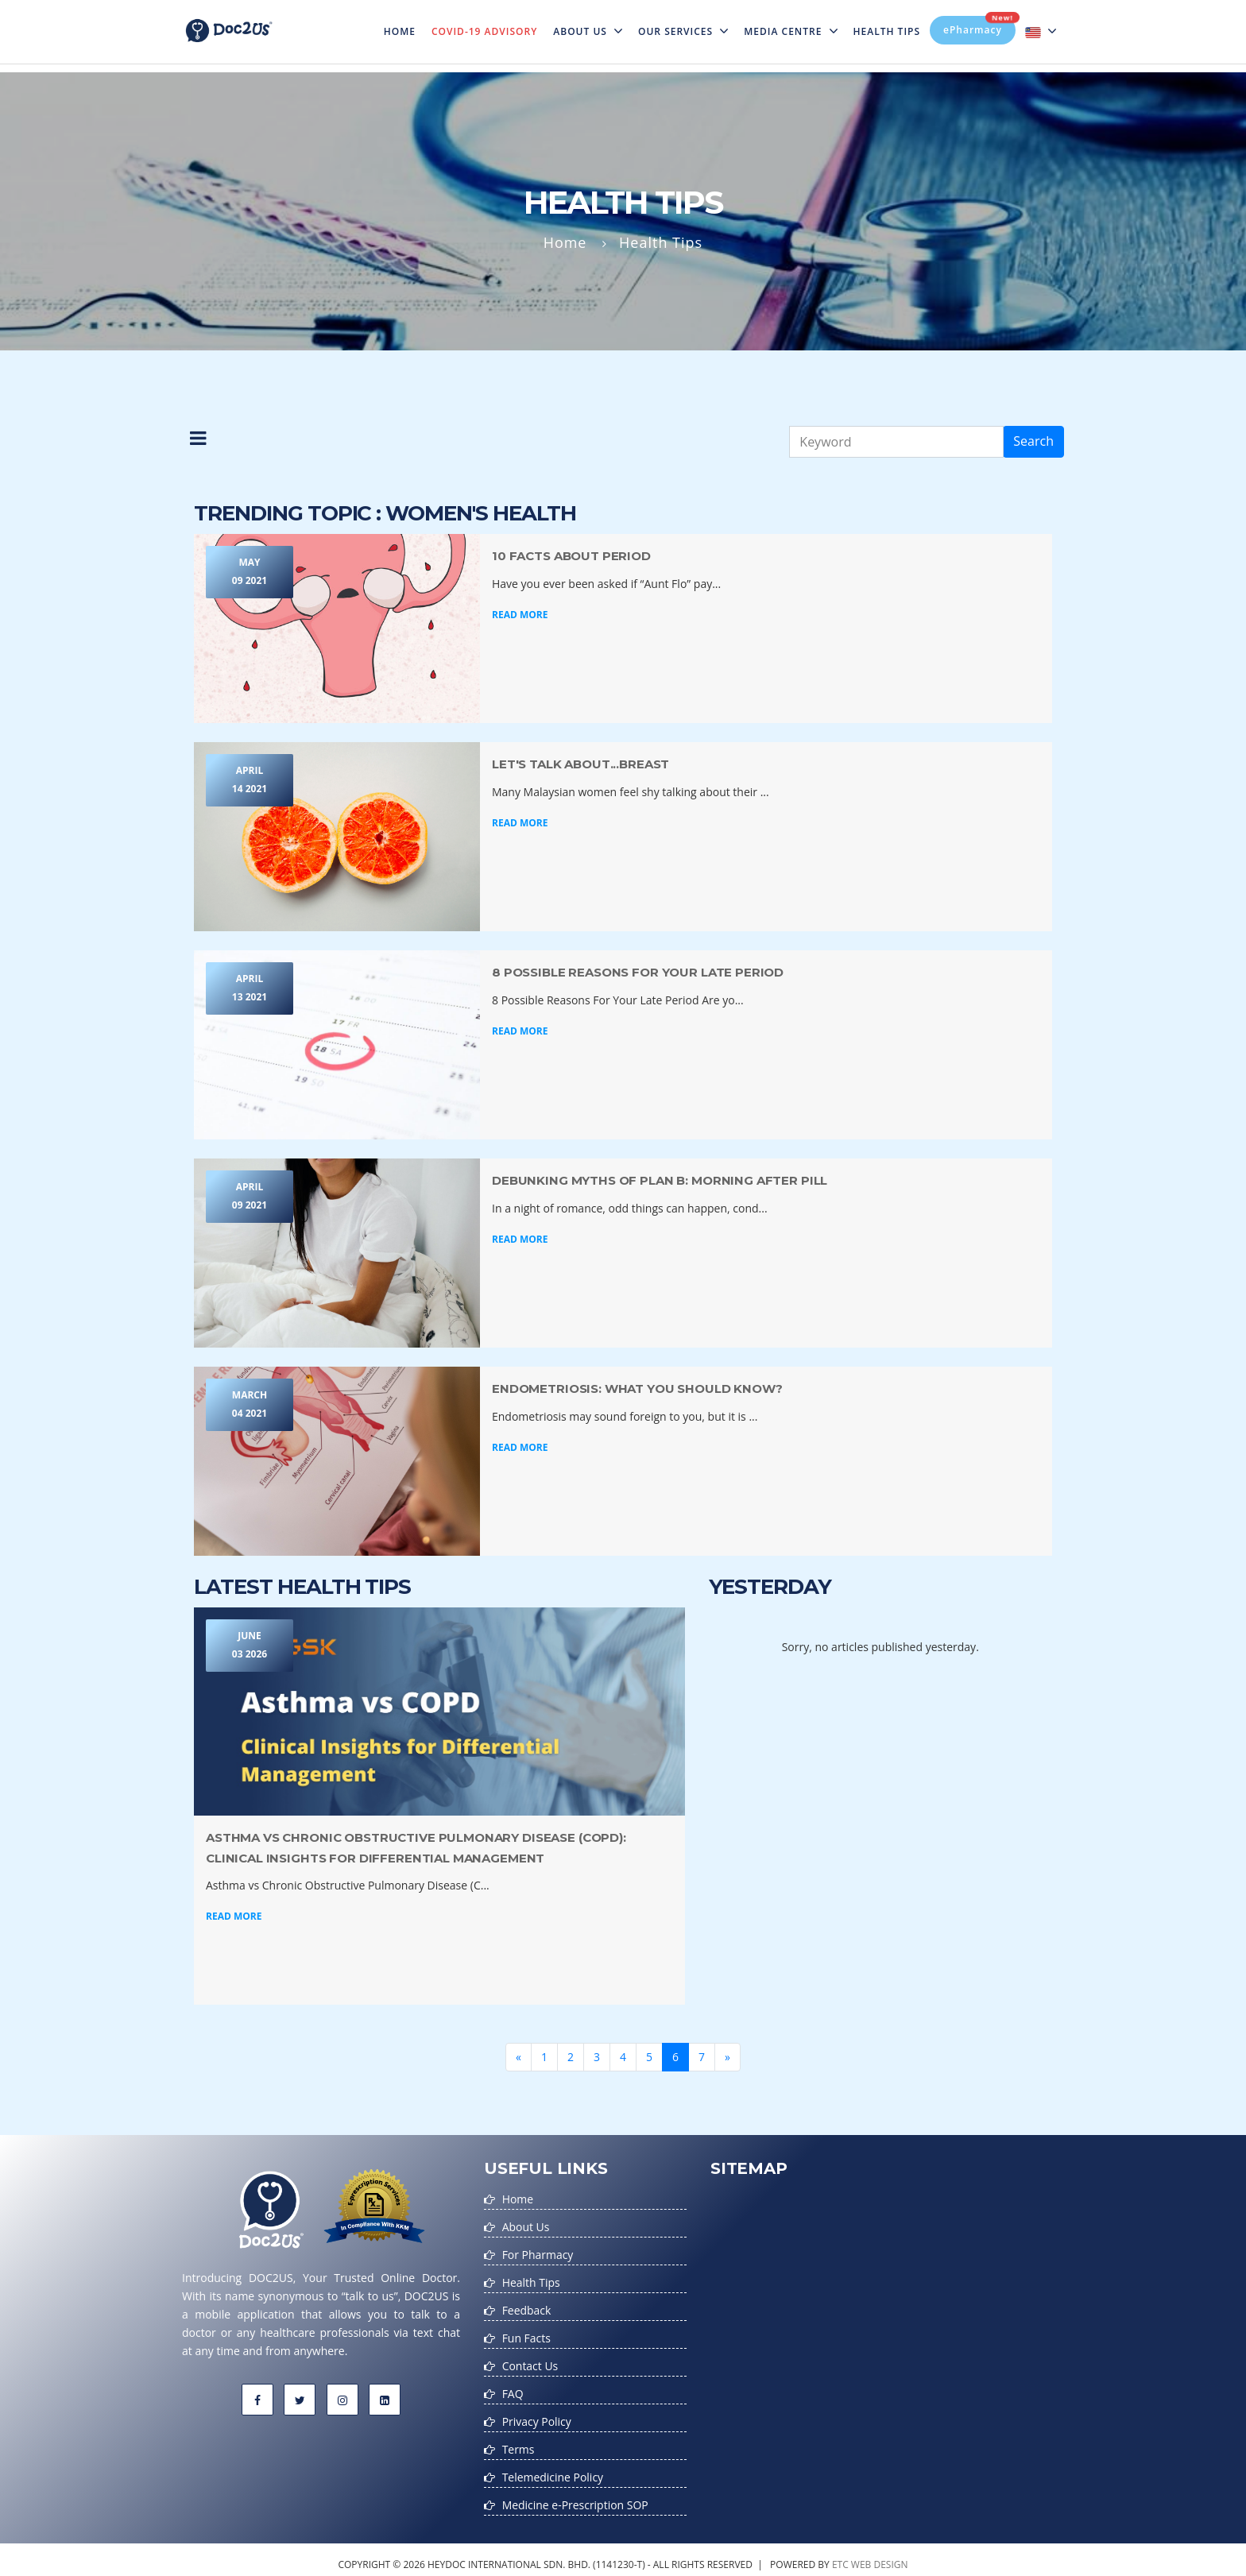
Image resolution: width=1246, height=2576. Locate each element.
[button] (198, 442)
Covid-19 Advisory (484, 31)
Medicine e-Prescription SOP (575, 2496)
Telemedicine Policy (553, 2469)
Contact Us (530, 2361)
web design (879, 2555)
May (249, 573)
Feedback (526, 2307)
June (249, 1647)
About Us (587, 31)
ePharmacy (979, 26)
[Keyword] (896, 442)
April (249, 781)
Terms (518, 2442)
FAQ (513, 2388)
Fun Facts (526, 2334)
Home (404, 21)
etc (840, 2555)
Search (1033, 441)
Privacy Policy (536, 2415)
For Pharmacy (538, 2253)
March (249, 1406)
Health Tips (887, 31)
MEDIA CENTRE (790, 31)
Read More (520, 614)
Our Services (683, 31)
